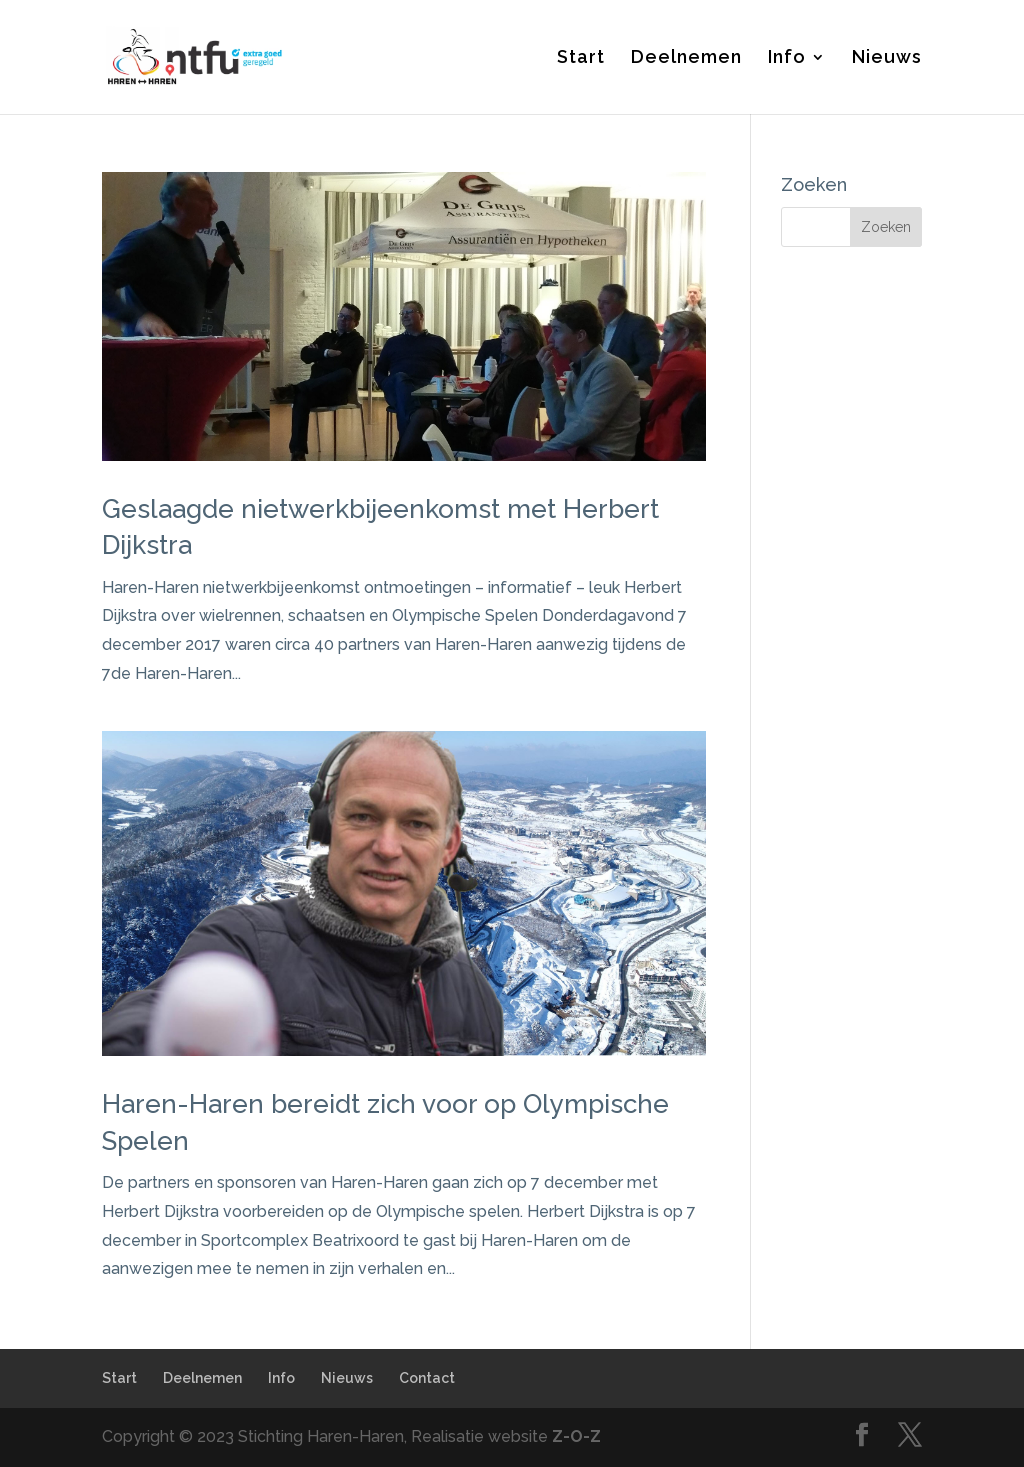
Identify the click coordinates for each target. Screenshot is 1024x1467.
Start (581, 58)
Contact (427, 1378)
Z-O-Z (576, 1436)
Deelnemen (686, 58)
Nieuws (887, 58)
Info (787, 58)
